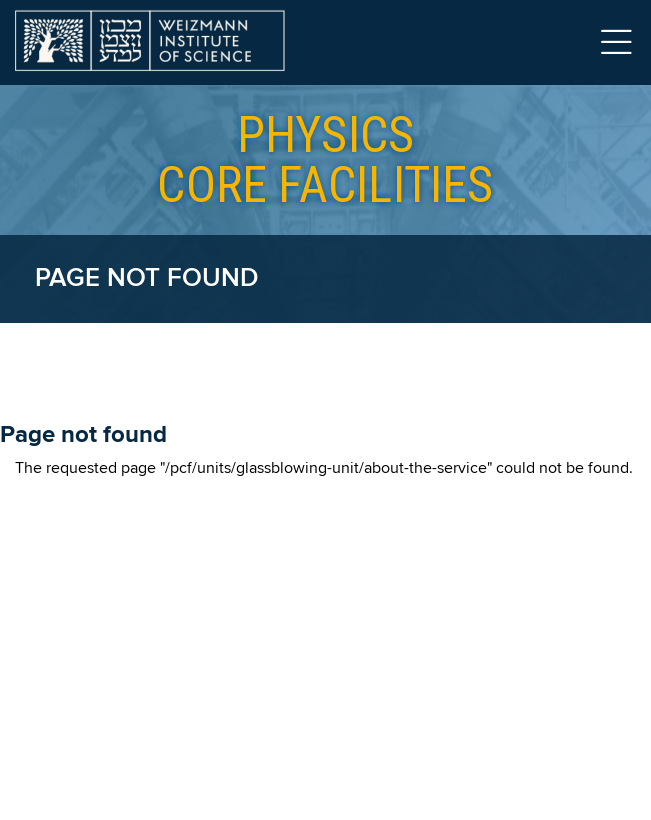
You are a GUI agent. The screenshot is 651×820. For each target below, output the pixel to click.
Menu (616, 42)
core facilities (325, 160)
